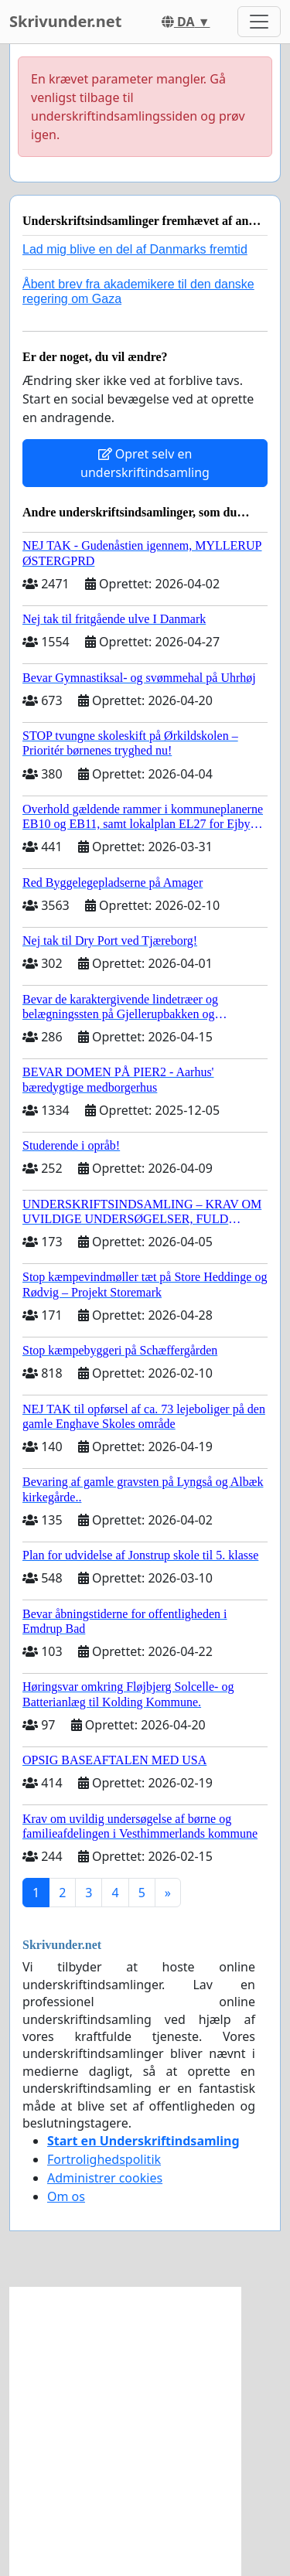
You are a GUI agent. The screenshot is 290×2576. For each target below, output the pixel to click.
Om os (66, 2196)
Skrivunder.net (65, 21)
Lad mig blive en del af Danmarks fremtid (134, 249)
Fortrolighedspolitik (104, 2159)
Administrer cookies (104, 2177)
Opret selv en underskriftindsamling (145, 463)
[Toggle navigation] (259, 21)
